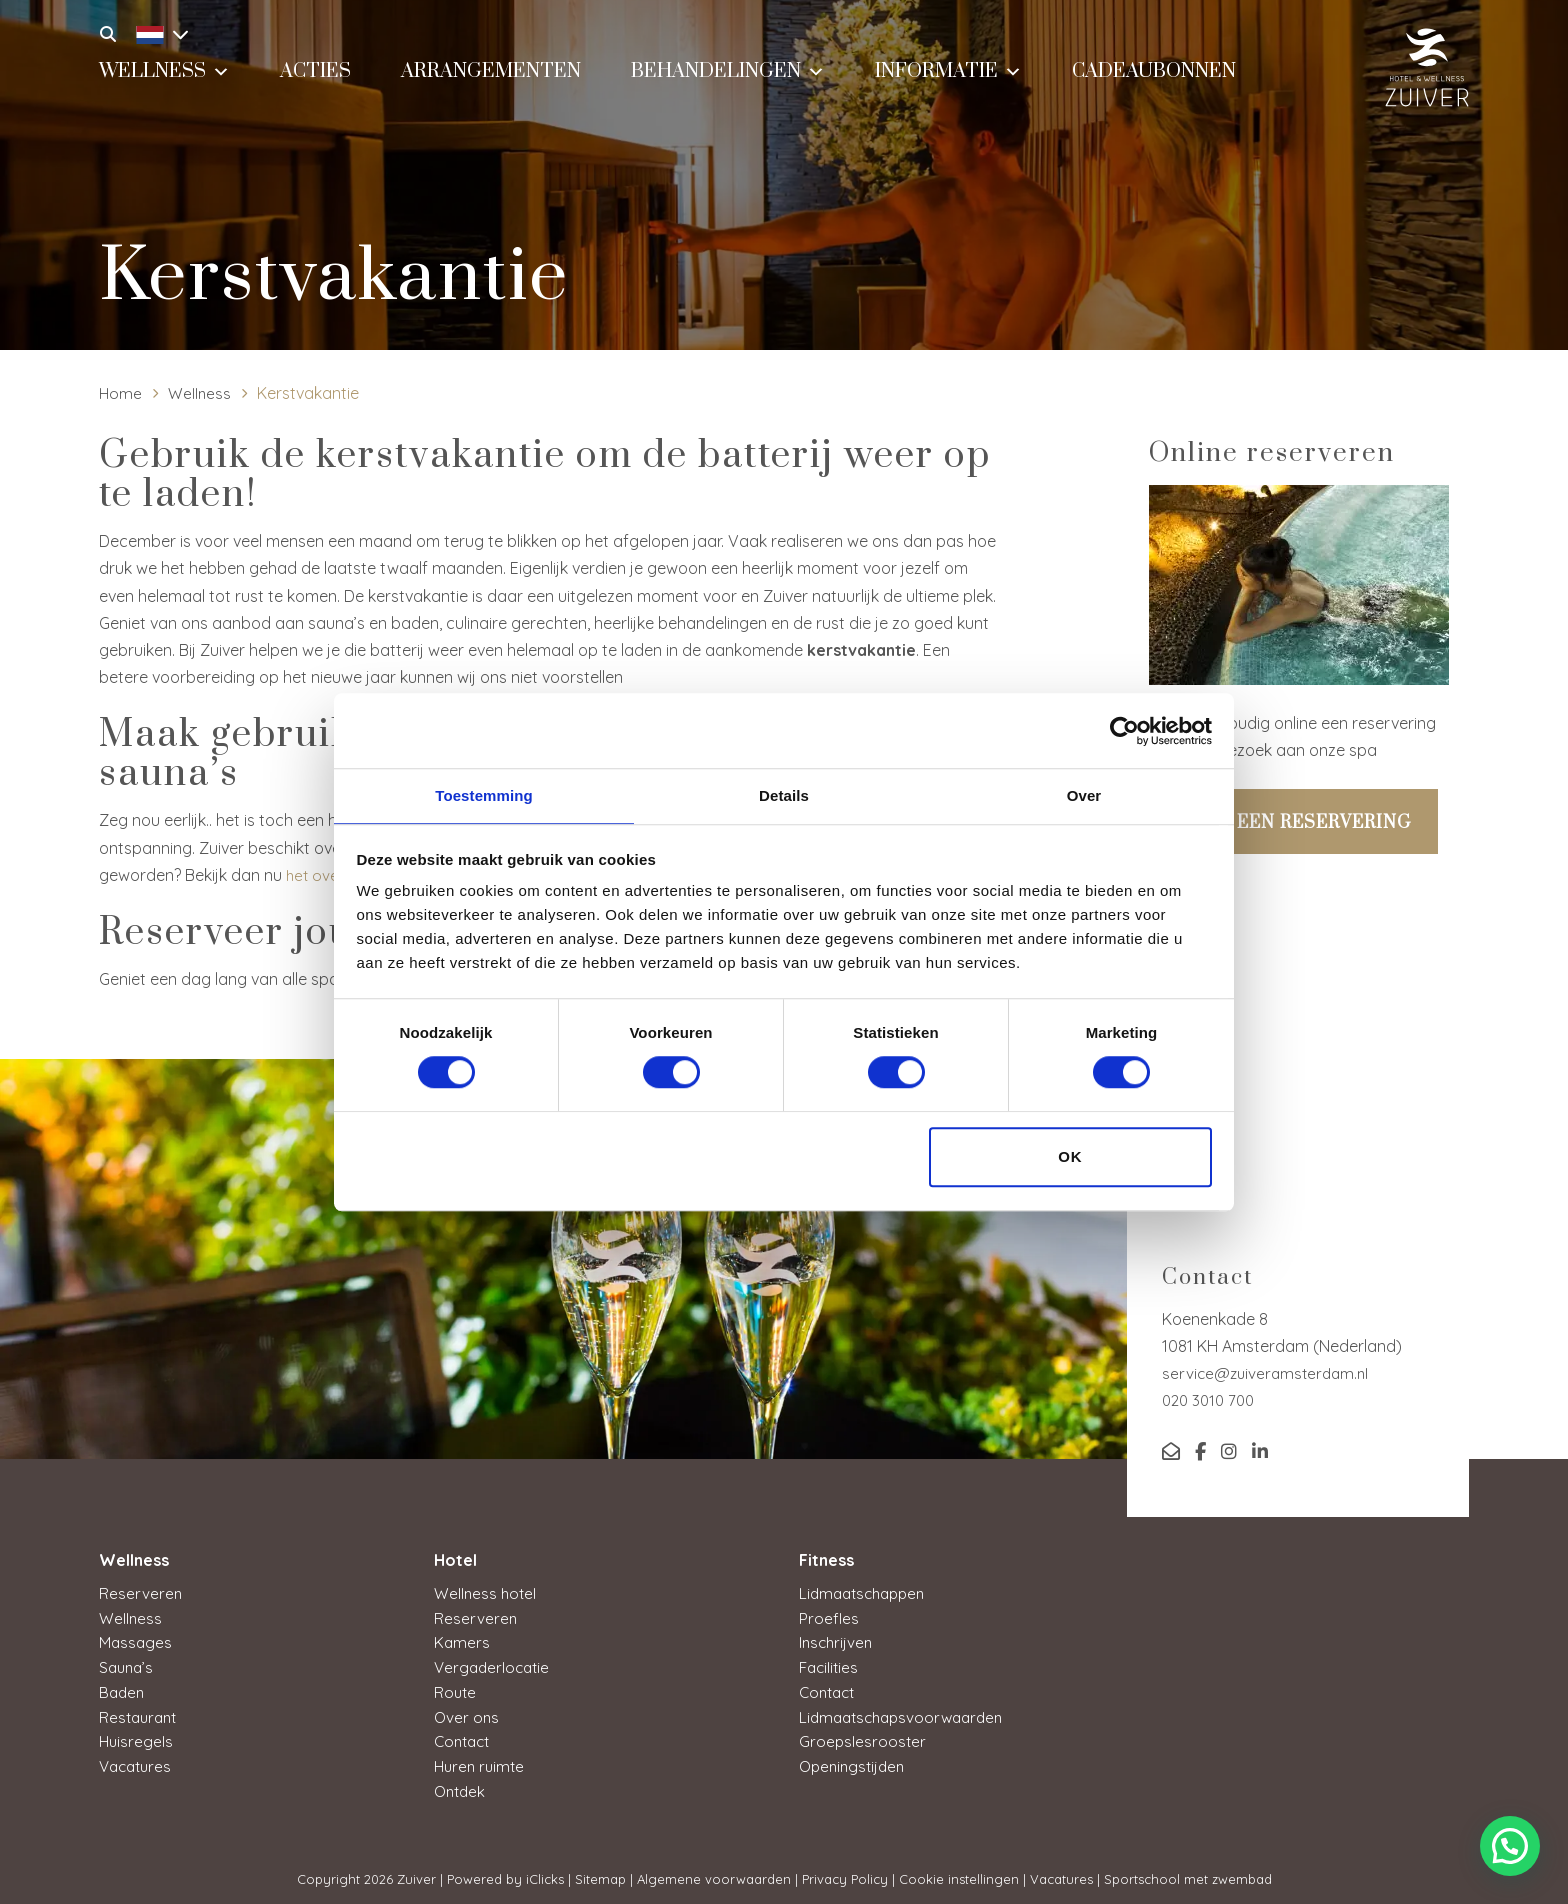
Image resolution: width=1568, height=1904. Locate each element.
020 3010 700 (1211, 1400)
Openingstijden (855, 1761)
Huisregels (137, 1737)
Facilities (830, 1665)
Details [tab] (784, 794)
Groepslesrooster (863, 1737)
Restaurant (140, 1713)
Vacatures (138, 1761)
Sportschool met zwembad (1188, 1873)
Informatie (948, 84)
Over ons (467, 1713)
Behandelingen (728, 84)
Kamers (462, 1641)
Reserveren (141, 1593)
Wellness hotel (486, 1593)
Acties (315, 86)
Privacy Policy (845, 1873)
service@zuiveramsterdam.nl (1269, 1373)
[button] (1510, 1846)
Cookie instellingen (959, 1873)
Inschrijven (837, 1641)
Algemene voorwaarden (714, 1873)
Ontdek (461, 1785)
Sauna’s (128, 1665)
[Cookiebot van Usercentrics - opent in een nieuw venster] (1124, 730)
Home (121, 393)
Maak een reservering (1293, 823)
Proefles (829, 1617)
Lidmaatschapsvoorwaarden (907, 1713)
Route (456, 1689)
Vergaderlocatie (494, 1665)
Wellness (164, 84)
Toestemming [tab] (484, 794)
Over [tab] (1084, 794)
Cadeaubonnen (1154, 86)
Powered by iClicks (505, 1873)
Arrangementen (491, 86)
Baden (123, 1689)
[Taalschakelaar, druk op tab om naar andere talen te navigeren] (157, 32)
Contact (464, 1737)
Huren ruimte (481, 1761)
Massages (136, 1641)
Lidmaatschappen (866, 1593)
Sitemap (600, 1873)
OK (1070, 1157)
